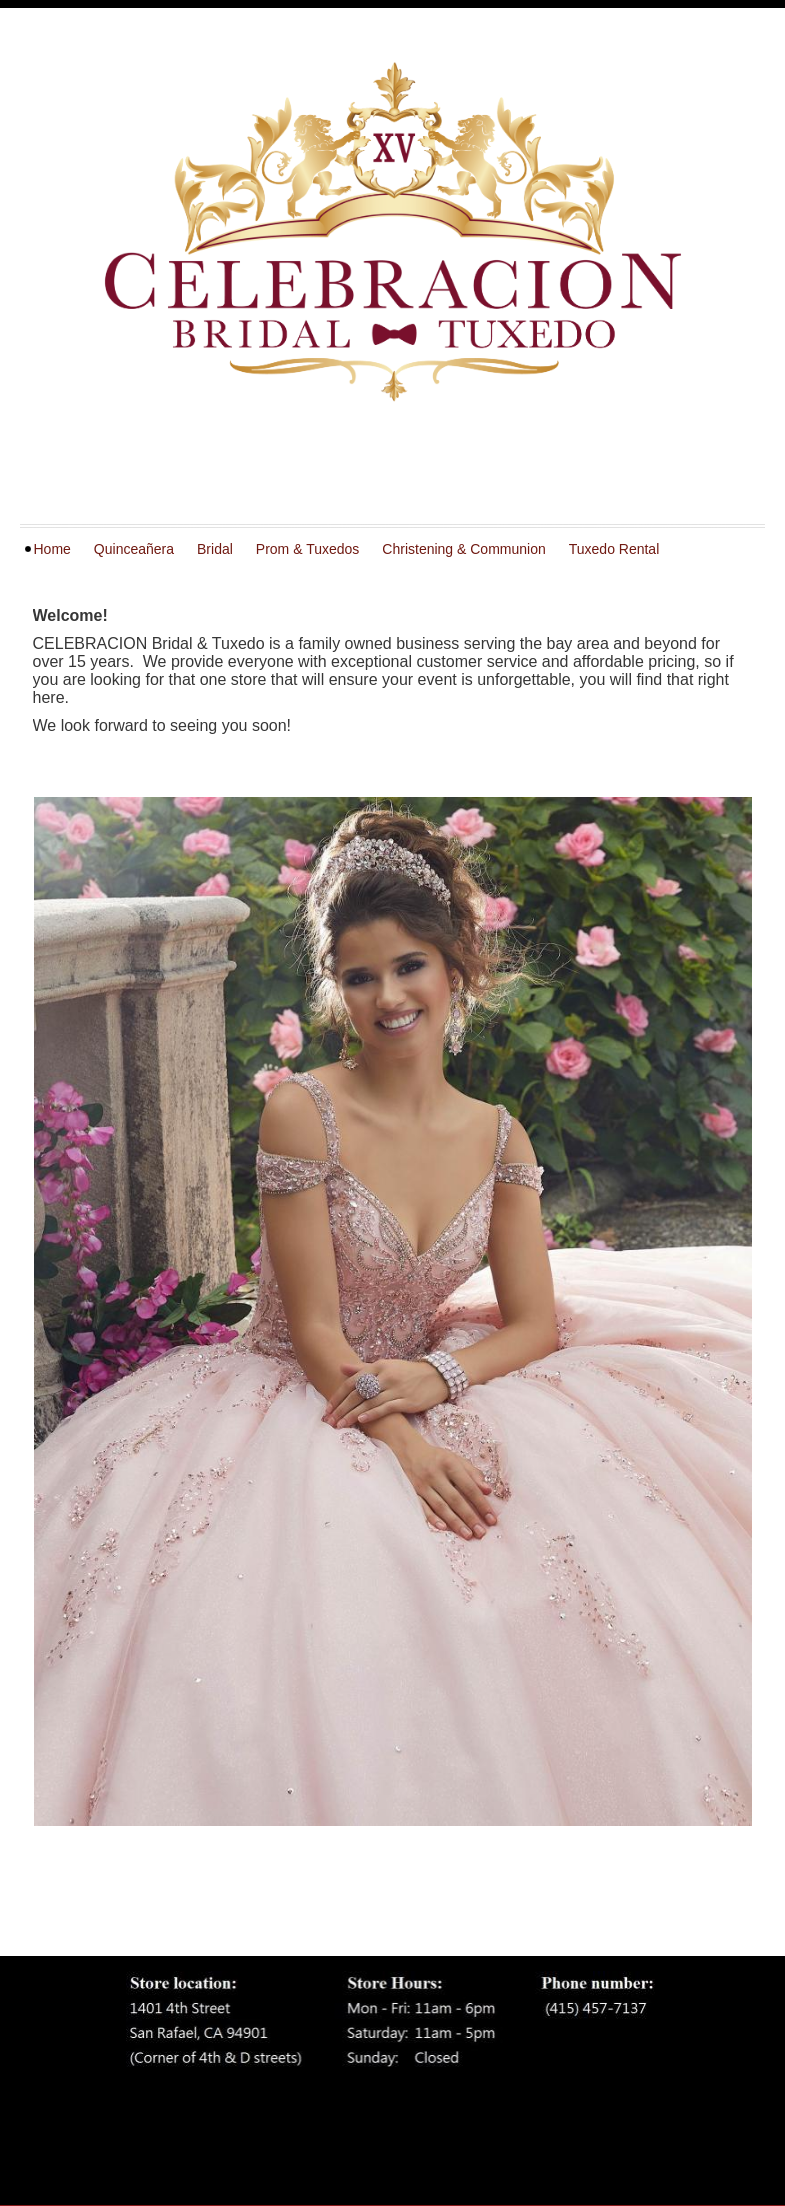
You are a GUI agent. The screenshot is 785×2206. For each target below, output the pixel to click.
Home (52, 549)
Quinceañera (134, 549)
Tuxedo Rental (614, 549)
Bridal (215, 549)
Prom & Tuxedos (308, 549)
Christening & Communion (463, 549)
